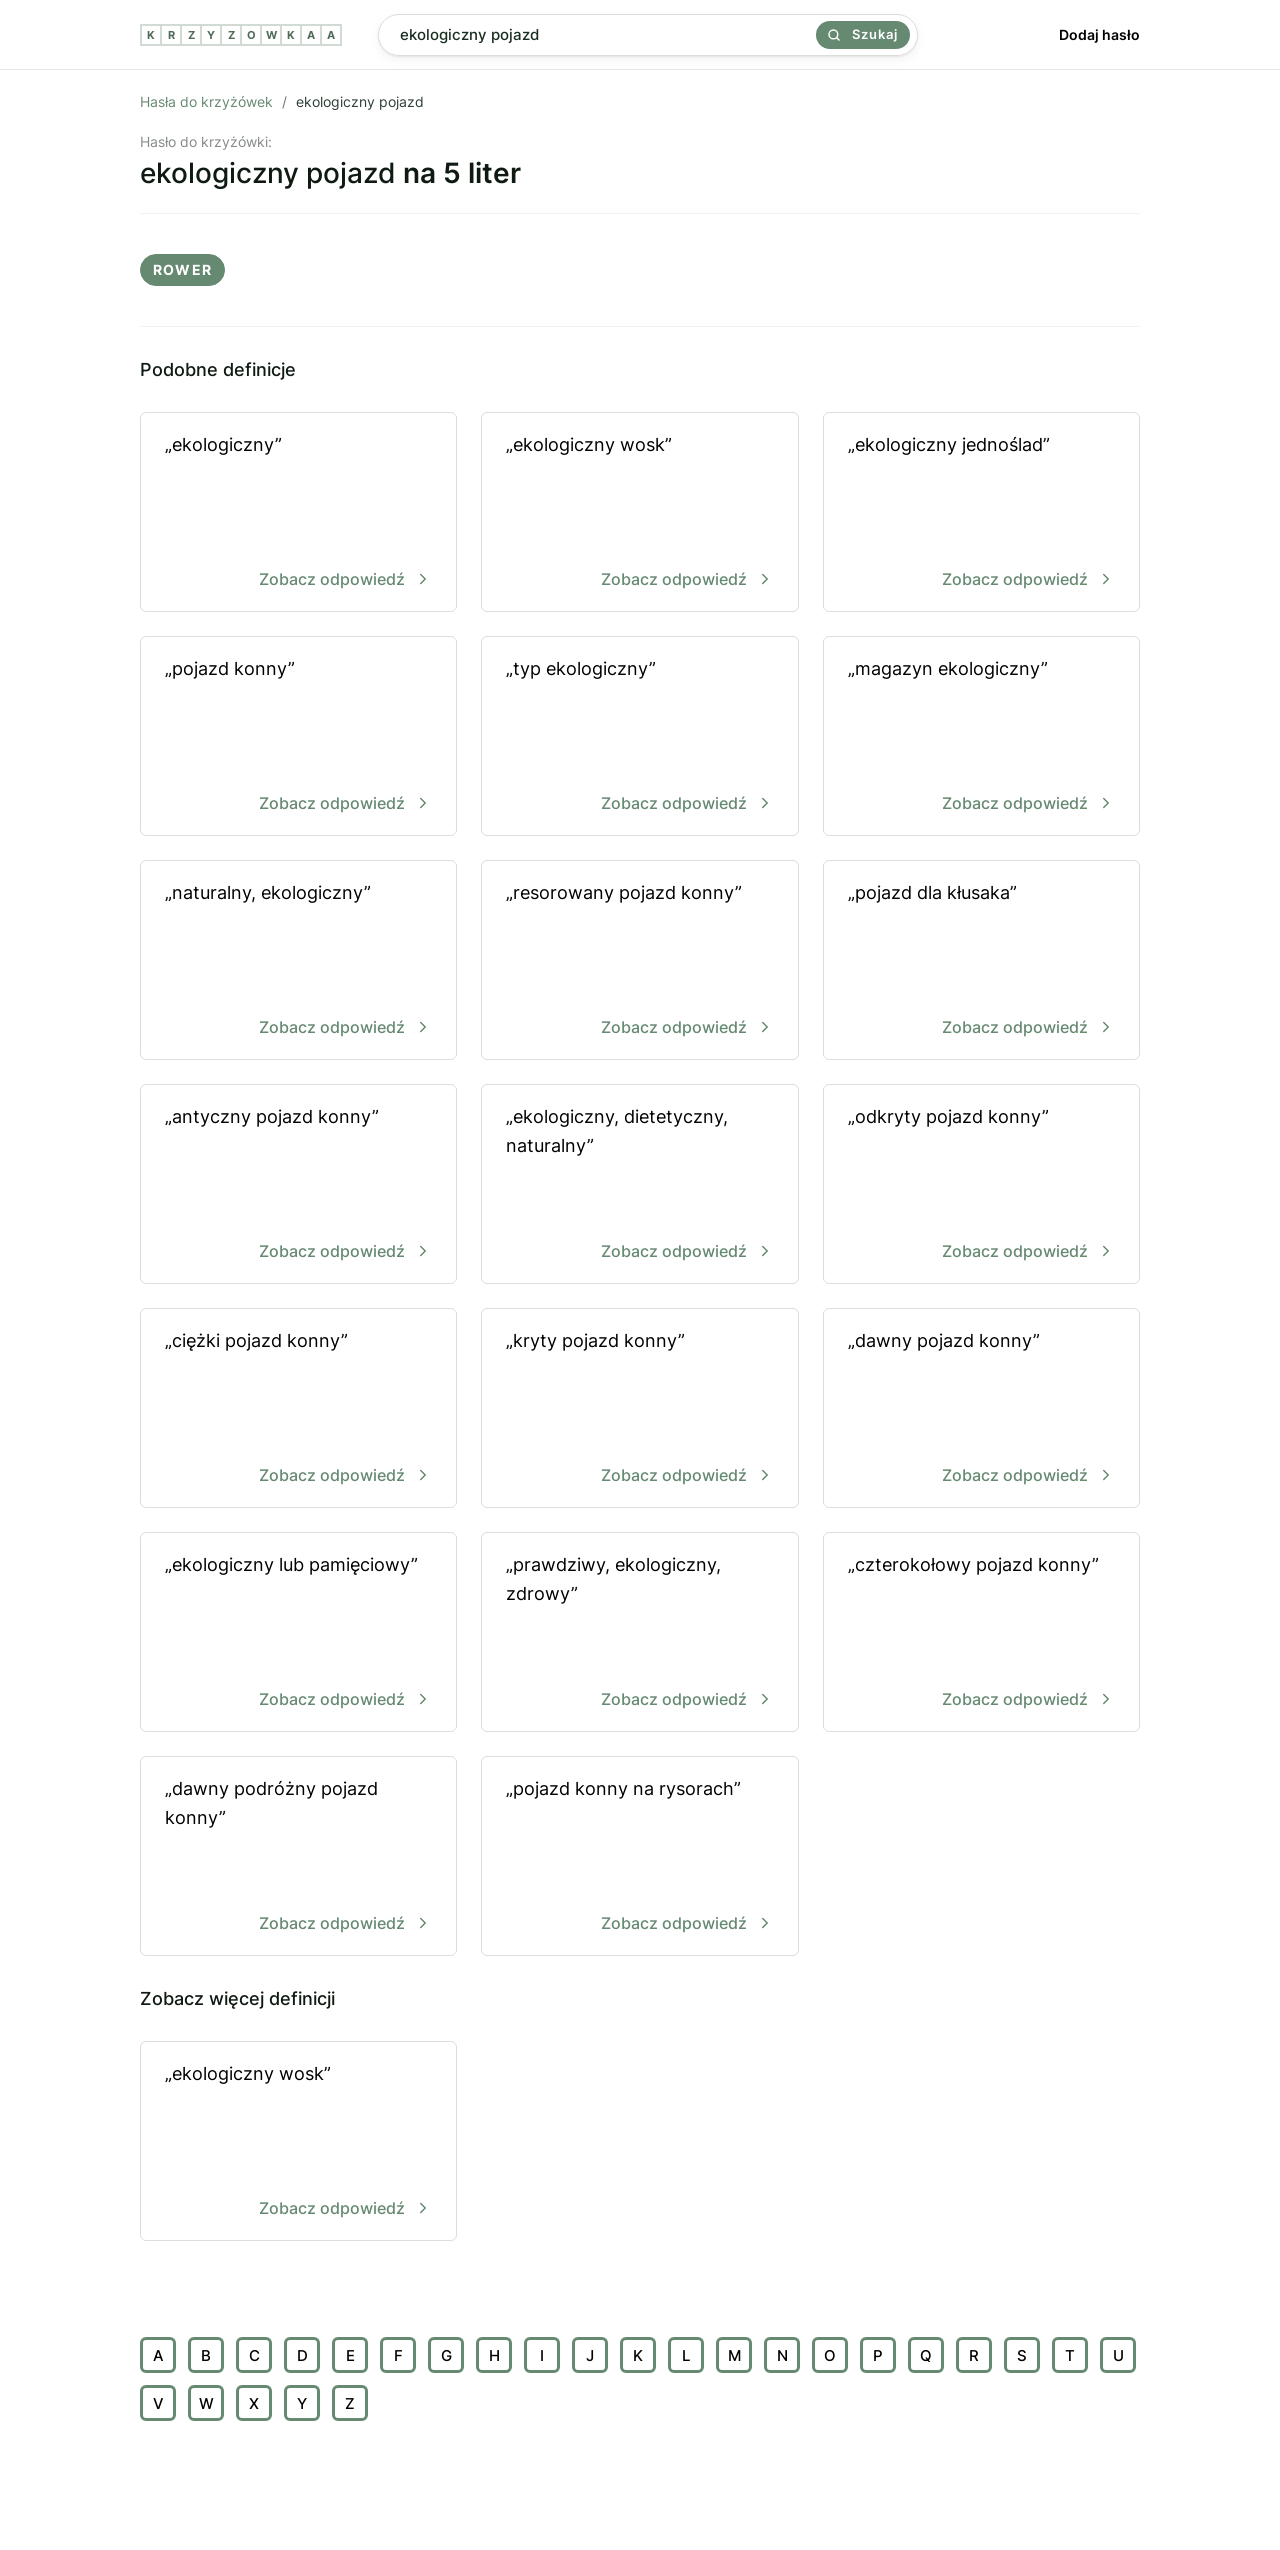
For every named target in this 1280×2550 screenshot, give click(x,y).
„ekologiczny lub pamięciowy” (298, 1633)
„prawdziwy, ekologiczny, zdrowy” (639, 1633)
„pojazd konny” (298, 737)
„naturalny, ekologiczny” (298, 961)
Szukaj (863, 34)
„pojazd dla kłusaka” (981, 961)
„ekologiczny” (298, 513)
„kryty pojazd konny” (639, 1409)
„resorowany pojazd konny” (639, 961)
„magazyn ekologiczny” (981, 737)
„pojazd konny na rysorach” (639, 1857)
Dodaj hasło (1099, 34)
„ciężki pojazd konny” (298, 1409)
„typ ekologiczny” (639, 737)
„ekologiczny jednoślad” (981, 513)
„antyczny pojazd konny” (298, 1185)
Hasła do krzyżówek (206, 101)
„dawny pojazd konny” (981, 1409)
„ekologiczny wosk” (639, 513)
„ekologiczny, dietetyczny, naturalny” (639, 1185)
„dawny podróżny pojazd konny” (298, 1857)
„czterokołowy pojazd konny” (981, 1633)
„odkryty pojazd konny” (981, 1185)
